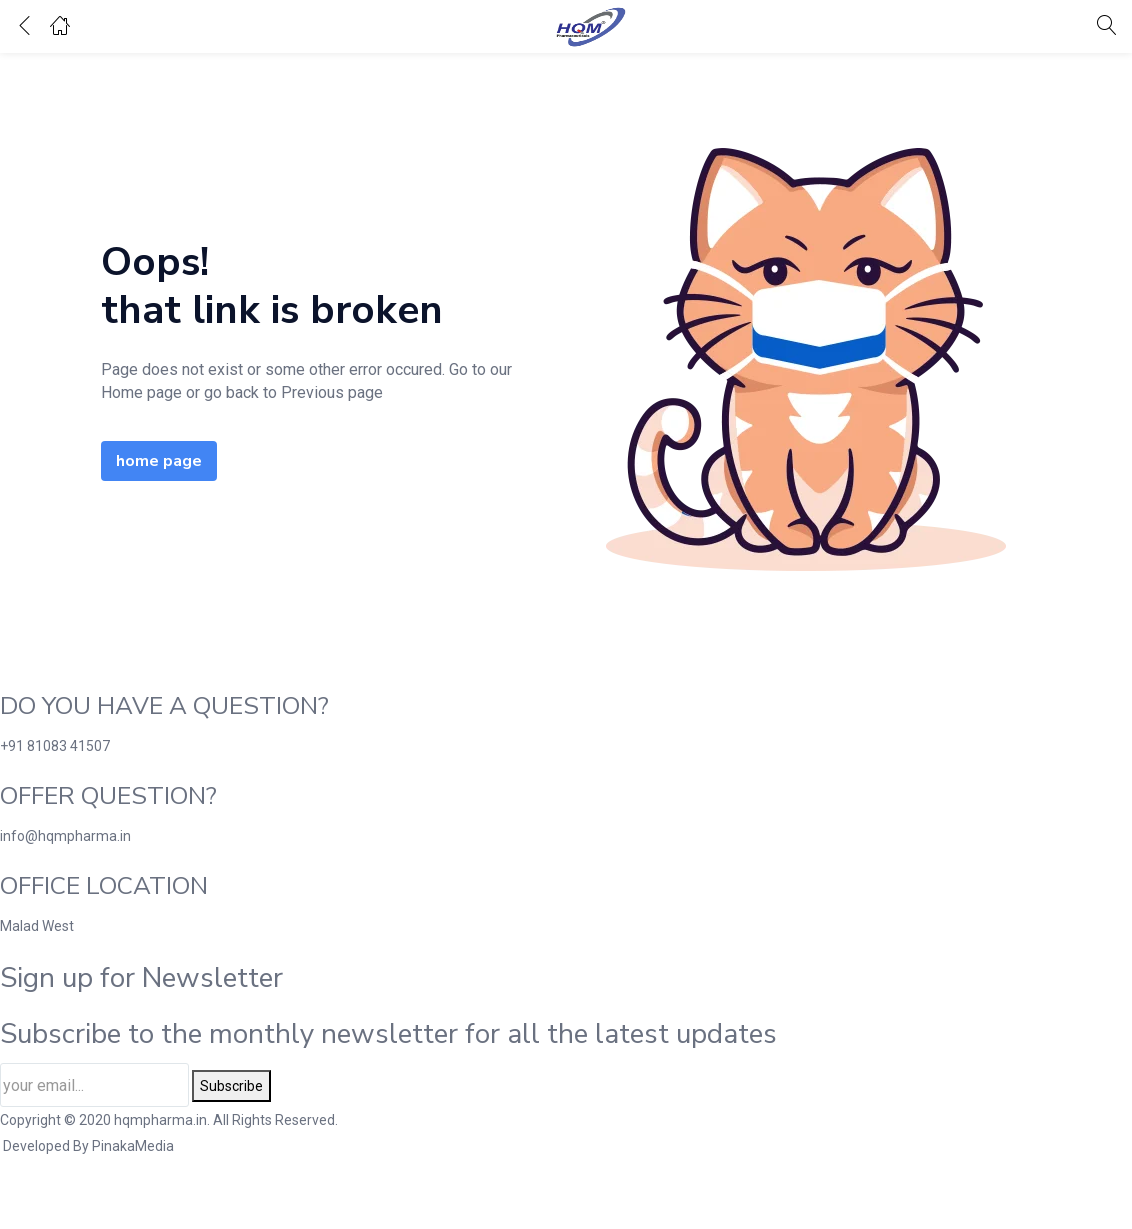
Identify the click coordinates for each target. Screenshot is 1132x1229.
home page (159, 461)
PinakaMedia (133, 1146)
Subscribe (231, 1086)
